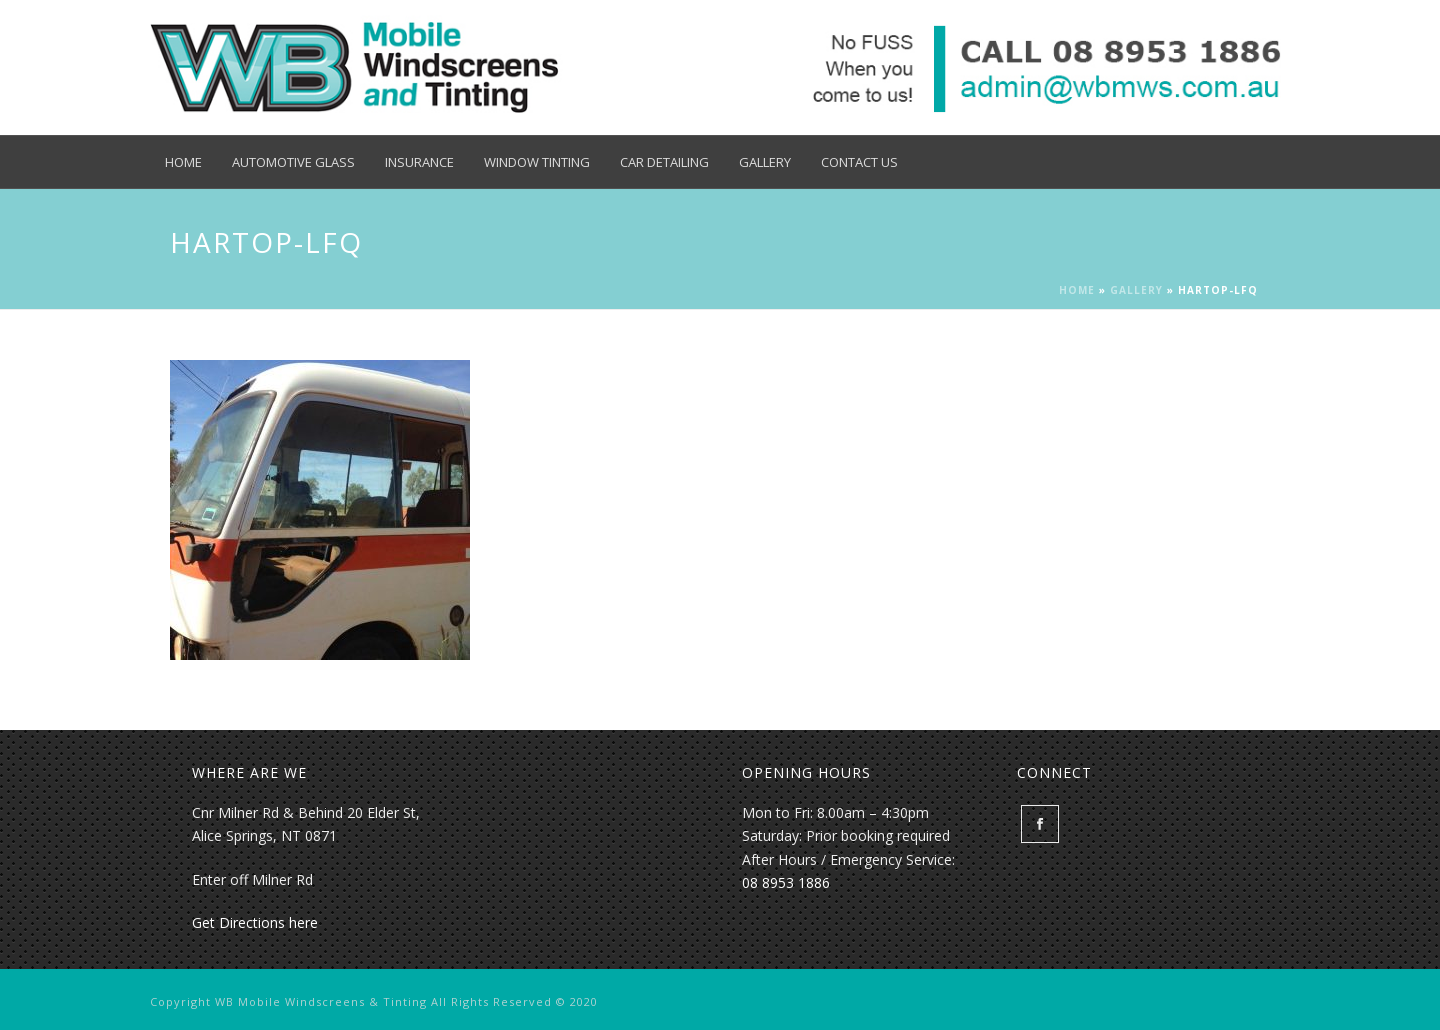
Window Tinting (537, 162)
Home (183, 162)
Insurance (419, 162)
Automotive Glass (293, 162)
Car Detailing (664, 162)
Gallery (765, 162)
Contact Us (859, 162)
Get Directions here (255, 922)
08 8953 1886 (786, 882)
